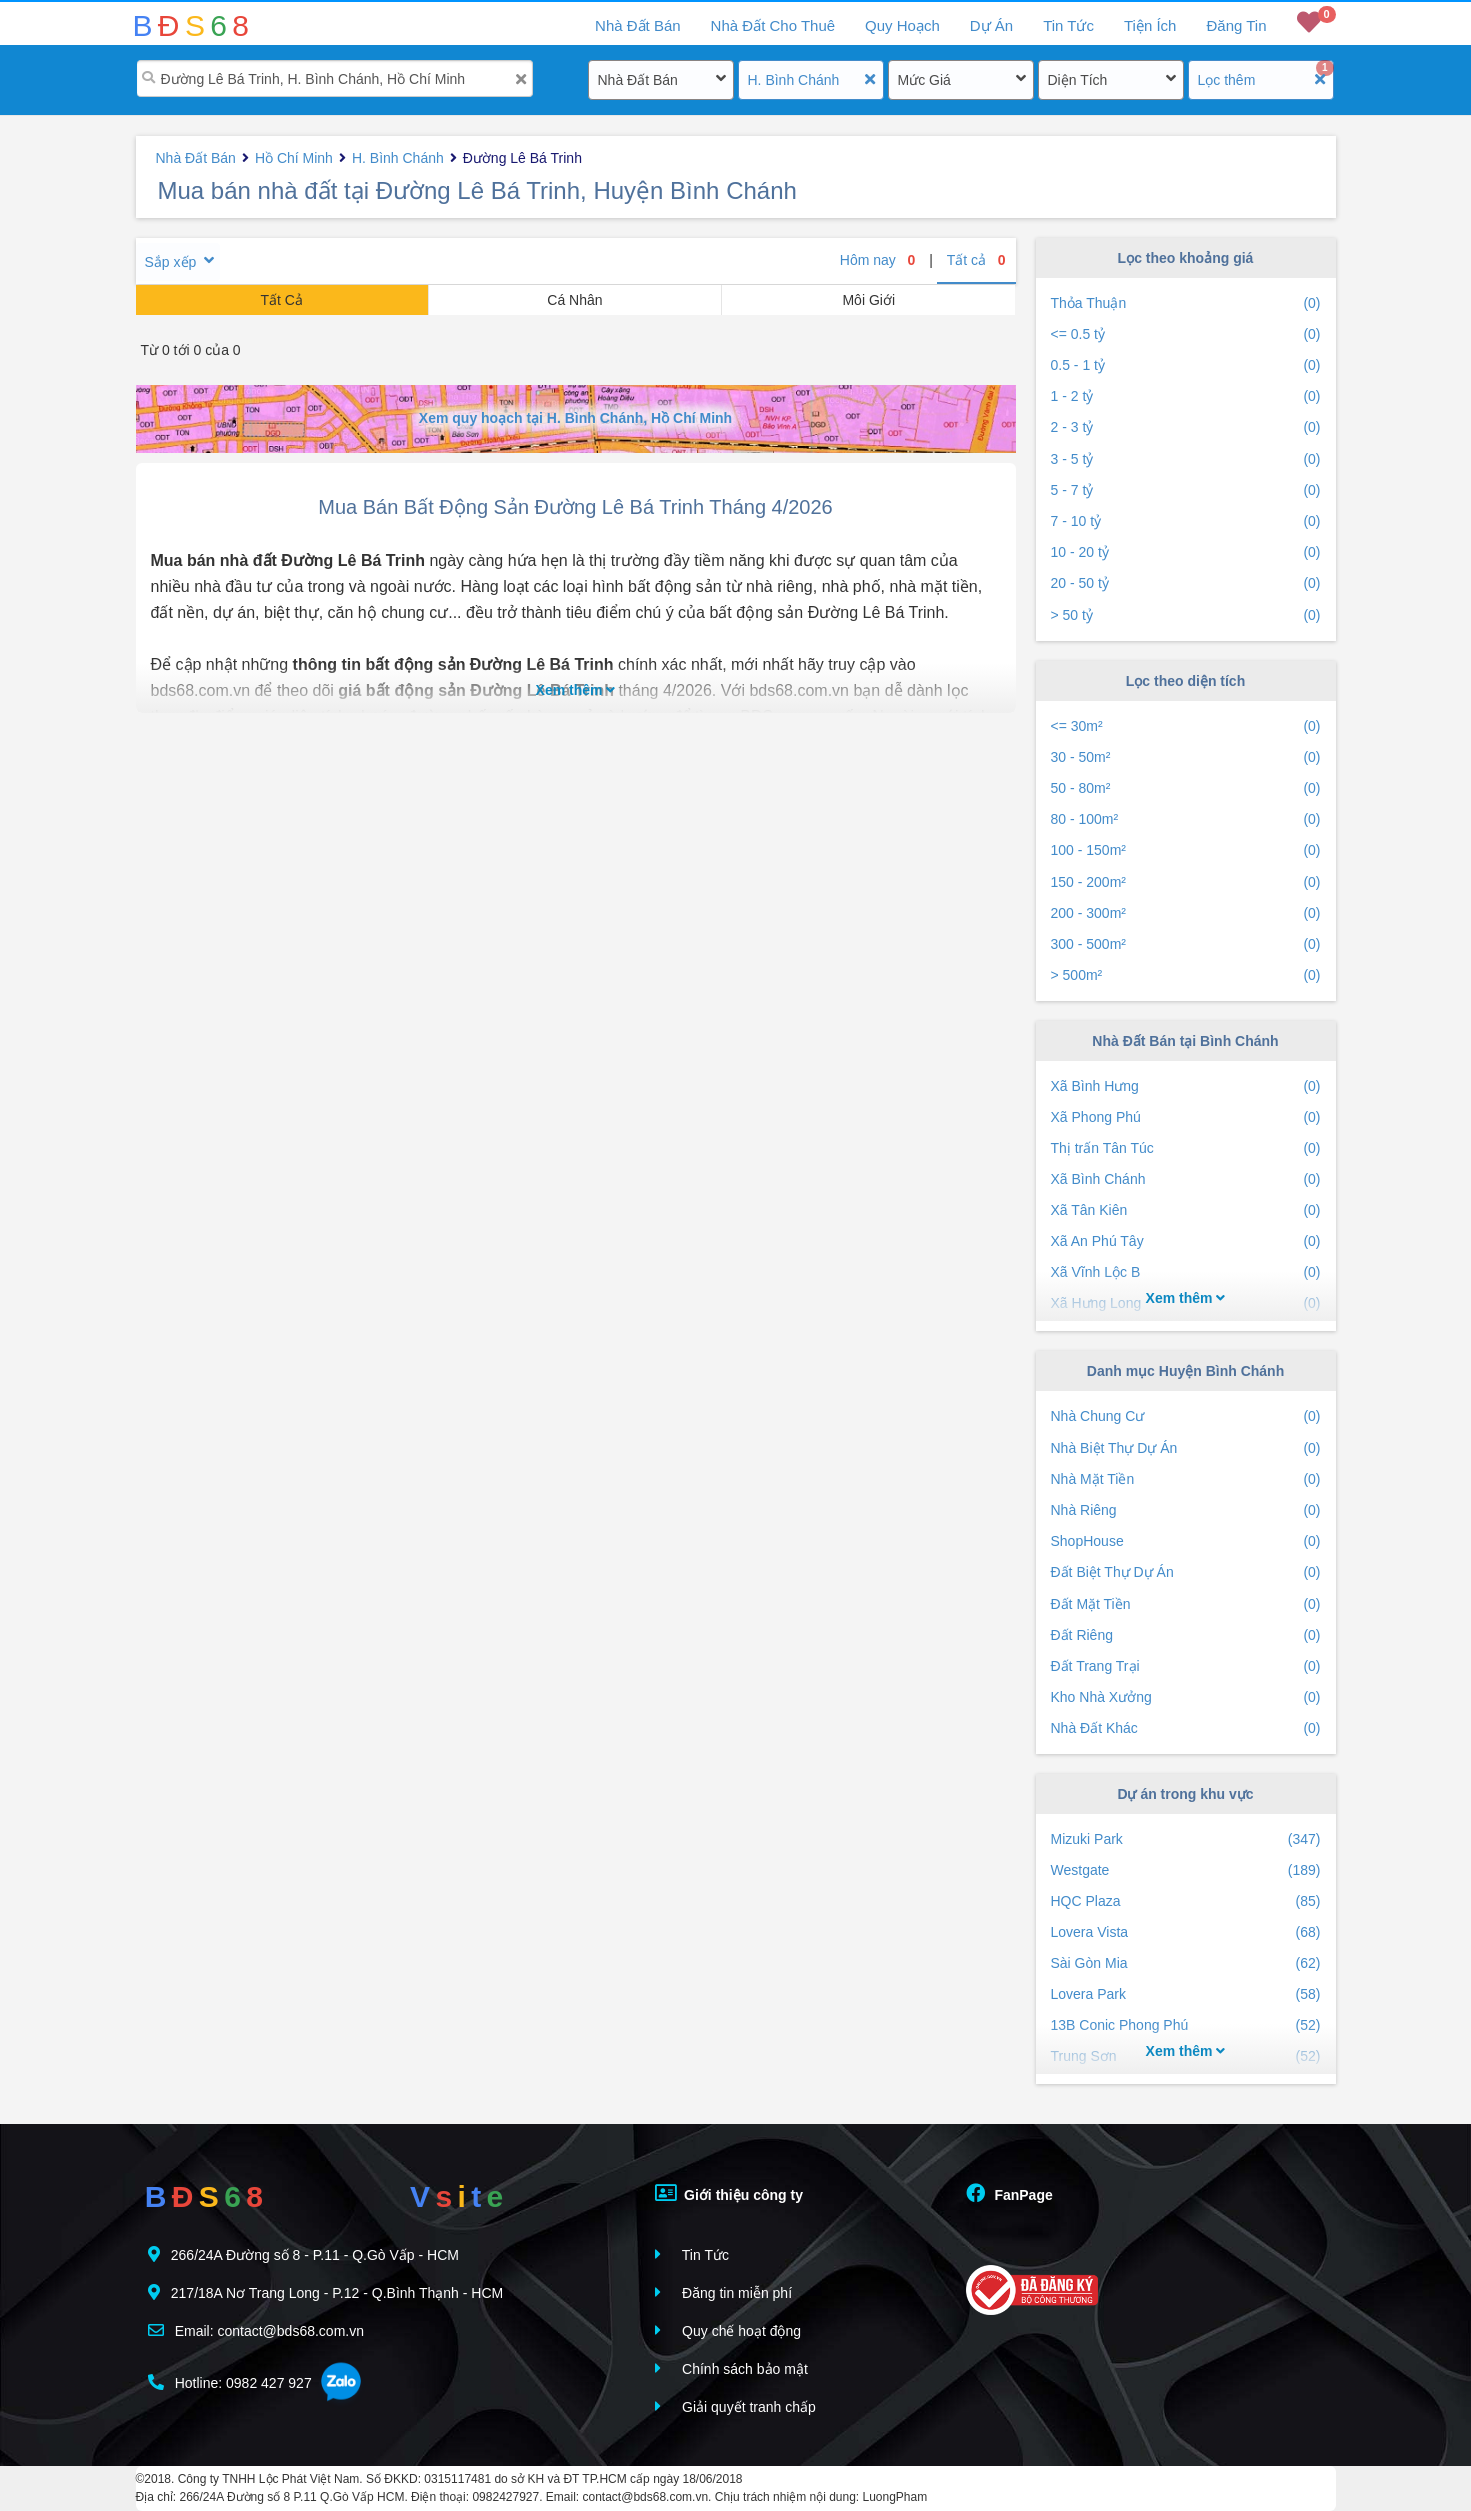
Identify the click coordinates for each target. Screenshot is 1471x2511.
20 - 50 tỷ (1186, 583)
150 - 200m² (1186, 882)
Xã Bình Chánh (1186, 1179)
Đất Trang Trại (1186, 1666)
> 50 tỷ (1186, 615)
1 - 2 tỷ (1186, 396)
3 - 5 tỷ (1186, 459)
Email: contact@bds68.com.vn (256, 2330)
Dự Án (991, 25)
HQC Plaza (1186, 1901)
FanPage (1009, 2193)
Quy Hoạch (902, 25)
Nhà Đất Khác (1186, 1728)
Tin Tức (1068, 25)
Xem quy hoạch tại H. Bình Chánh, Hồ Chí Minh (575, 418)
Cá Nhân (574, 300)
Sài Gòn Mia (1186, 1963)
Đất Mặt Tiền (1186, 1604)
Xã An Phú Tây (1186, 1241)
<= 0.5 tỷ (1186, 334)
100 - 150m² (1186, 850)
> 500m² (1186, 975)
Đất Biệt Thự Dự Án (1186, 1572)
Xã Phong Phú (1186, 1117)
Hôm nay (878, 260)
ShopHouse (1186, 1541)
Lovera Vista (1186, 1932)
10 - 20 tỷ (1186, 552)
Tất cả (976, 260)
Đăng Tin (1236, 25)
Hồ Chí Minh (294, 158)
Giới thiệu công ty (729, 2193)
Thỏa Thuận (1186, 303)
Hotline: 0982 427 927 (230, 2382)
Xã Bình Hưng (1186, 1086)
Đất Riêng (1186, 1635)
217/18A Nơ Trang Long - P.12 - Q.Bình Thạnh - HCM (325, 2292)
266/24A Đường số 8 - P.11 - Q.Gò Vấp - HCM (303, 2254)
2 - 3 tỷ (1186, 427)
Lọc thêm (1227, 80)
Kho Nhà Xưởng (1186, 1697)
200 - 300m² (1186, 913)
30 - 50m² (1186, 757)
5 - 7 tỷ (1186, 490)
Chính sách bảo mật (731, 2368)
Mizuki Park (1186, 1839)
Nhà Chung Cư (1186, 1416)
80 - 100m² (1186, 819)
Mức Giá (924, 80)
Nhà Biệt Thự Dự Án (1186, 1448)
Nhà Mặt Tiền (1186, 1479)
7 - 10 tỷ (1186, 521)
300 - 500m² (1186, 944)
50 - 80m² (1186, 788)
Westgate (1186, 1870)
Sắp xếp (171, 262)
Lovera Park (1186, 1994)
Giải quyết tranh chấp (735, 2406)
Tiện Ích (1150, 25)
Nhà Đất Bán (638, 80)
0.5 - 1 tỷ (1186, 365)
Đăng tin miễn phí (723, 2292)
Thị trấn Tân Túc (1186, 1148)
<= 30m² (1186, 726)
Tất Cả (281, 300)
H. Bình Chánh (794, 80)
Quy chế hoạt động (728, 2330)
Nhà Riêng (1186, 1510)
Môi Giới (868, 300)
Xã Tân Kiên (1186, 1210)
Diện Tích (1078, 80)
